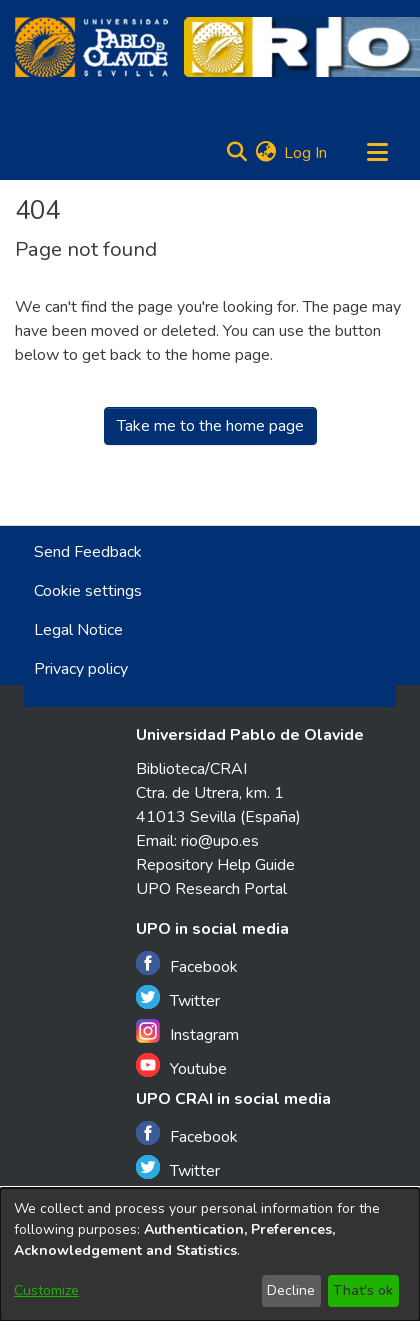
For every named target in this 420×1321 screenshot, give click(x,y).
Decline (291, 1290)
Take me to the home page (210, 426)
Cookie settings (88, 591)
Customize (46, 1290)
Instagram (187, 1032)
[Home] (91, 47)
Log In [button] (306, 153)
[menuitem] (265, 153)
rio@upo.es (220, 841)
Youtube (181, 1066)
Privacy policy (81, 669)
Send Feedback (88, 552)
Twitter (178, 998)
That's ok (363, 1290)
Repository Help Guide (215, 865)
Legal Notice (78, 630)
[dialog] (210, 1254)
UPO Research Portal (211, 889)
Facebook (187, 964)
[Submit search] (236, 153)
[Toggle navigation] (377, 153)
